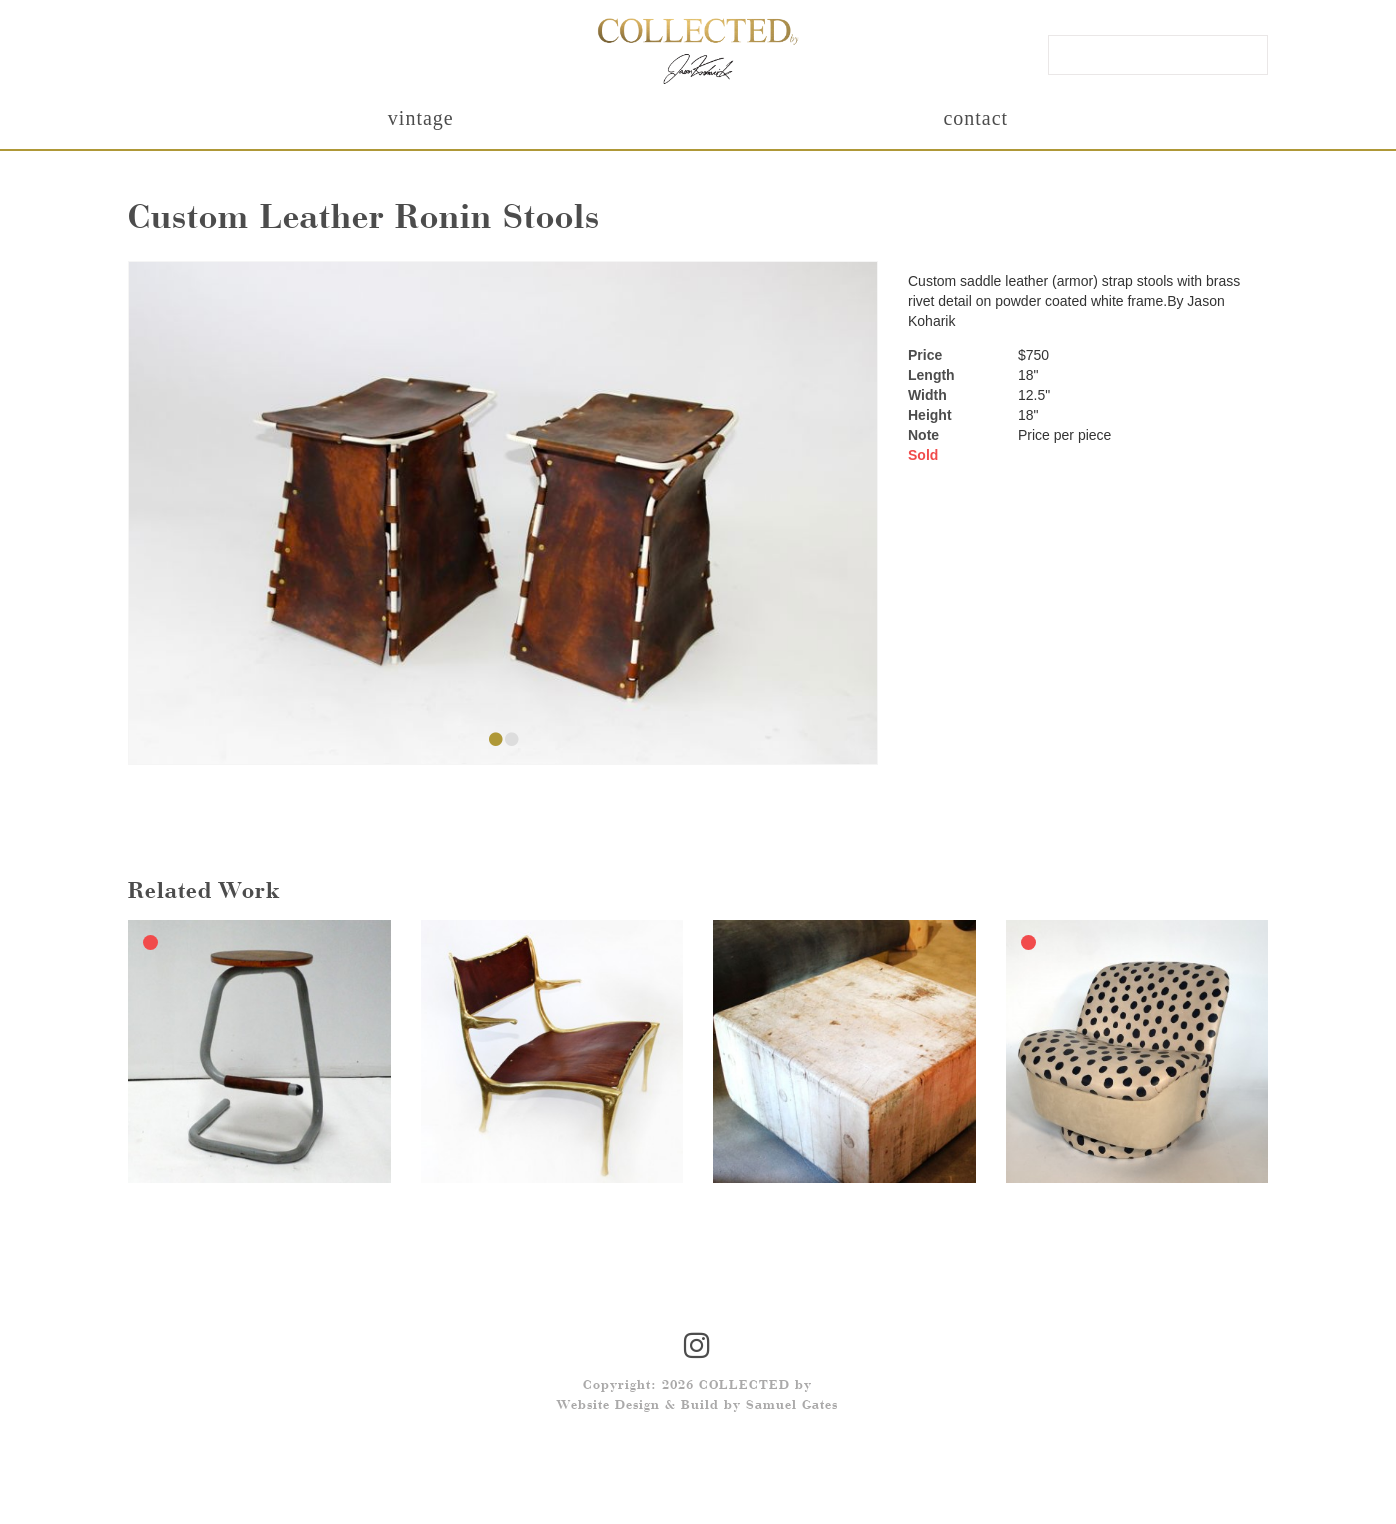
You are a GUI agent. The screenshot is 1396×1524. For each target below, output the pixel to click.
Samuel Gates (792, 1406)
